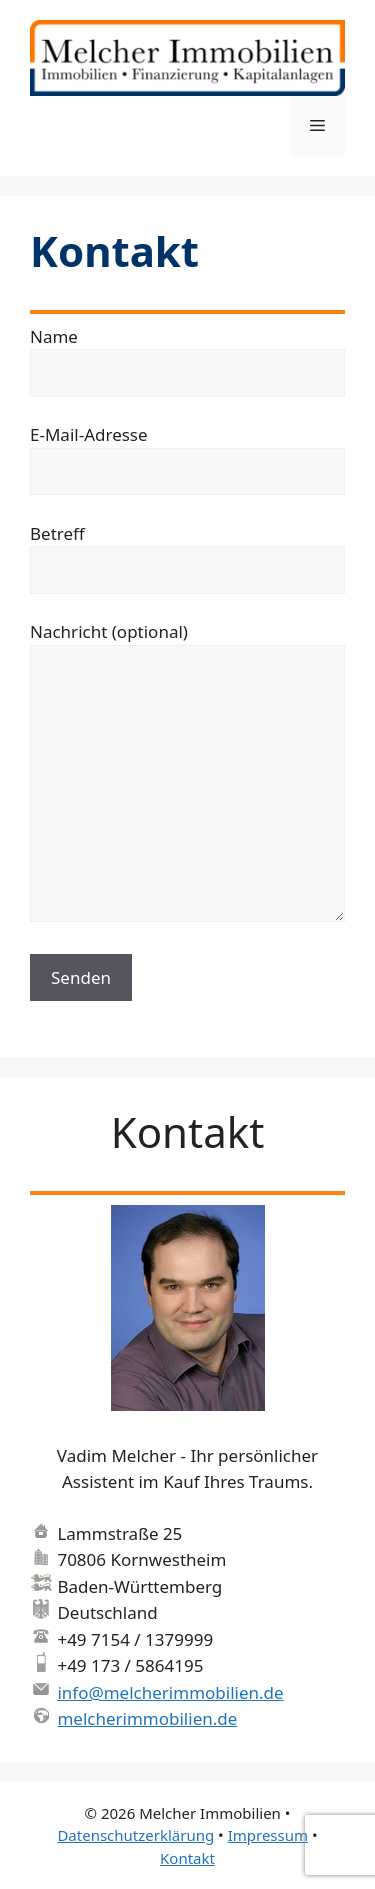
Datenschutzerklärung (135, 1835)
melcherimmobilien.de (147, 1718)
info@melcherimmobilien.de (170, 1692)
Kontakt (187, 1858)
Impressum (268, 1835)
